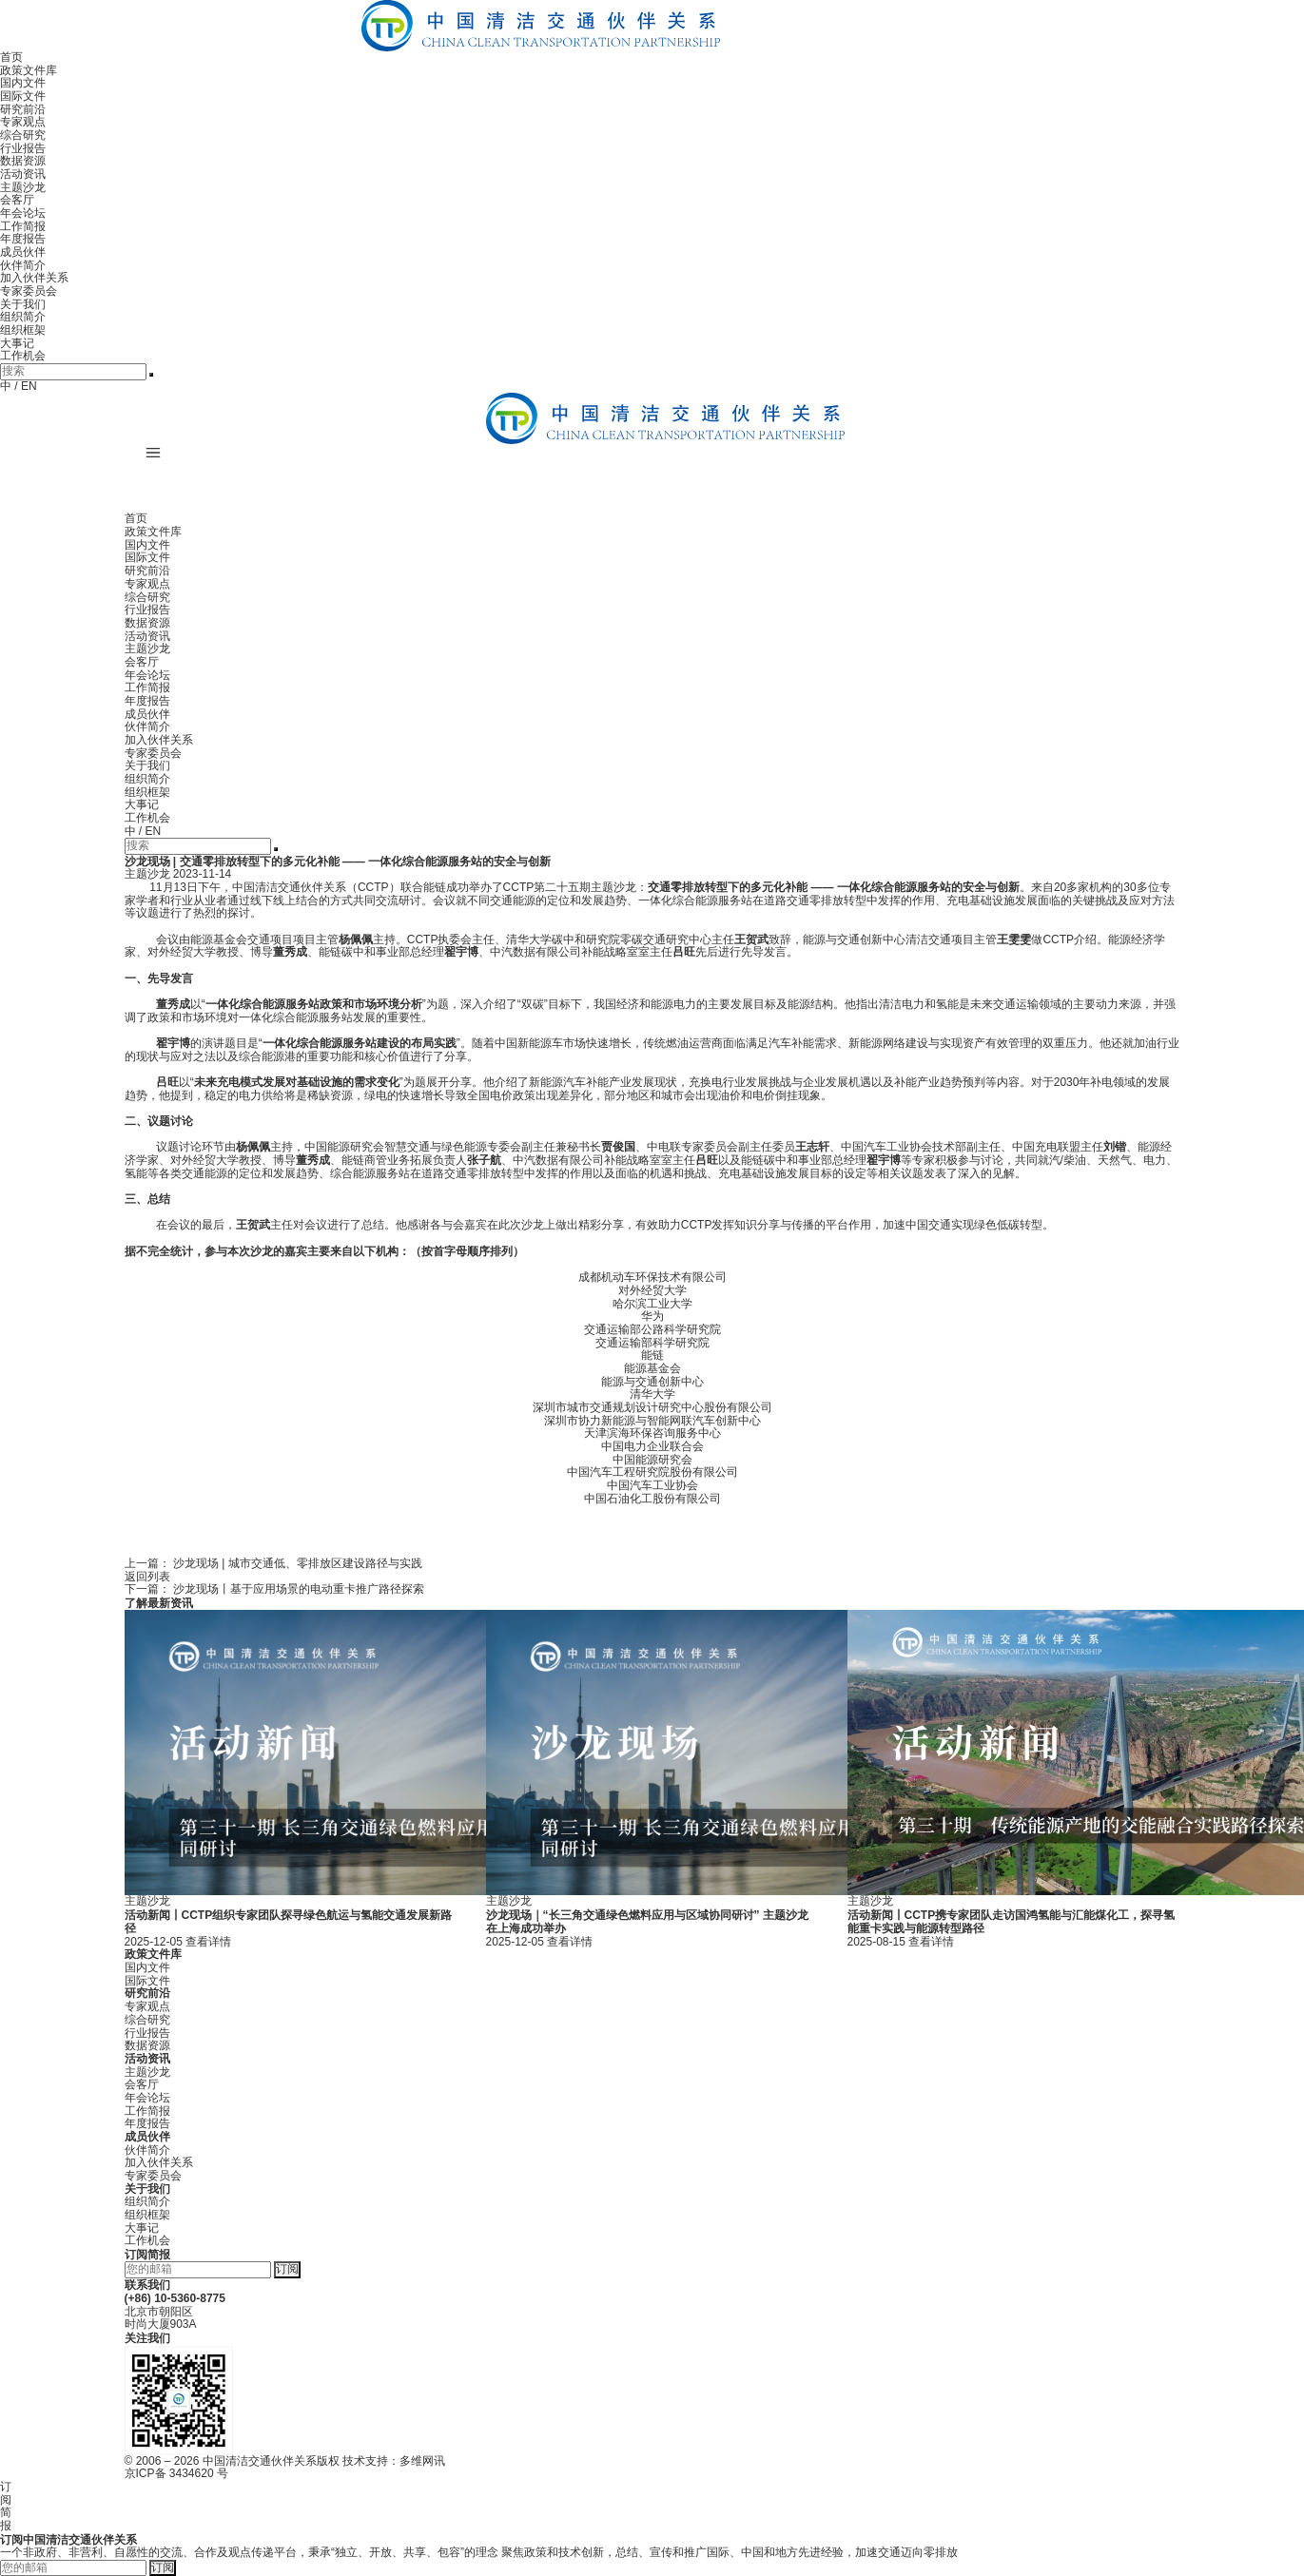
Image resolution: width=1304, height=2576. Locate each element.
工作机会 (23, 355)
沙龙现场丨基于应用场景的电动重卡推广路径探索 (298, 1589)
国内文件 (23, 82)
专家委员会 (28, 291)
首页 (11, 57)
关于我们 (23, 304)
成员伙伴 (23, 252)
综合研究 (23, 135)
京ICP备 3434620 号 (176, 2473)
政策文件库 (28, 70)
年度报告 (23, 238)
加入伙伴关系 (34, 277)
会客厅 (17, 199)
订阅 (287, 2269)
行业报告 (23, 148)
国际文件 (23, 96)
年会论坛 (23, 213)
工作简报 (23, 226)
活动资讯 (23, 174)
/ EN (25, 386)
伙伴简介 (23, 265)
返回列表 (147, 1576)
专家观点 (23, 121)
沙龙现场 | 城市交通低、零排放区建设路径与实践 (297, 1563)
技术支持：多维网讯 (393, 2461)
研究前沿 (23, 109)
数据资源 (23, 160)
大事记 (17, 343)
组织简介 (23, 316)
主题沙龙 (23, 187)
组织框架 (23, 330)
